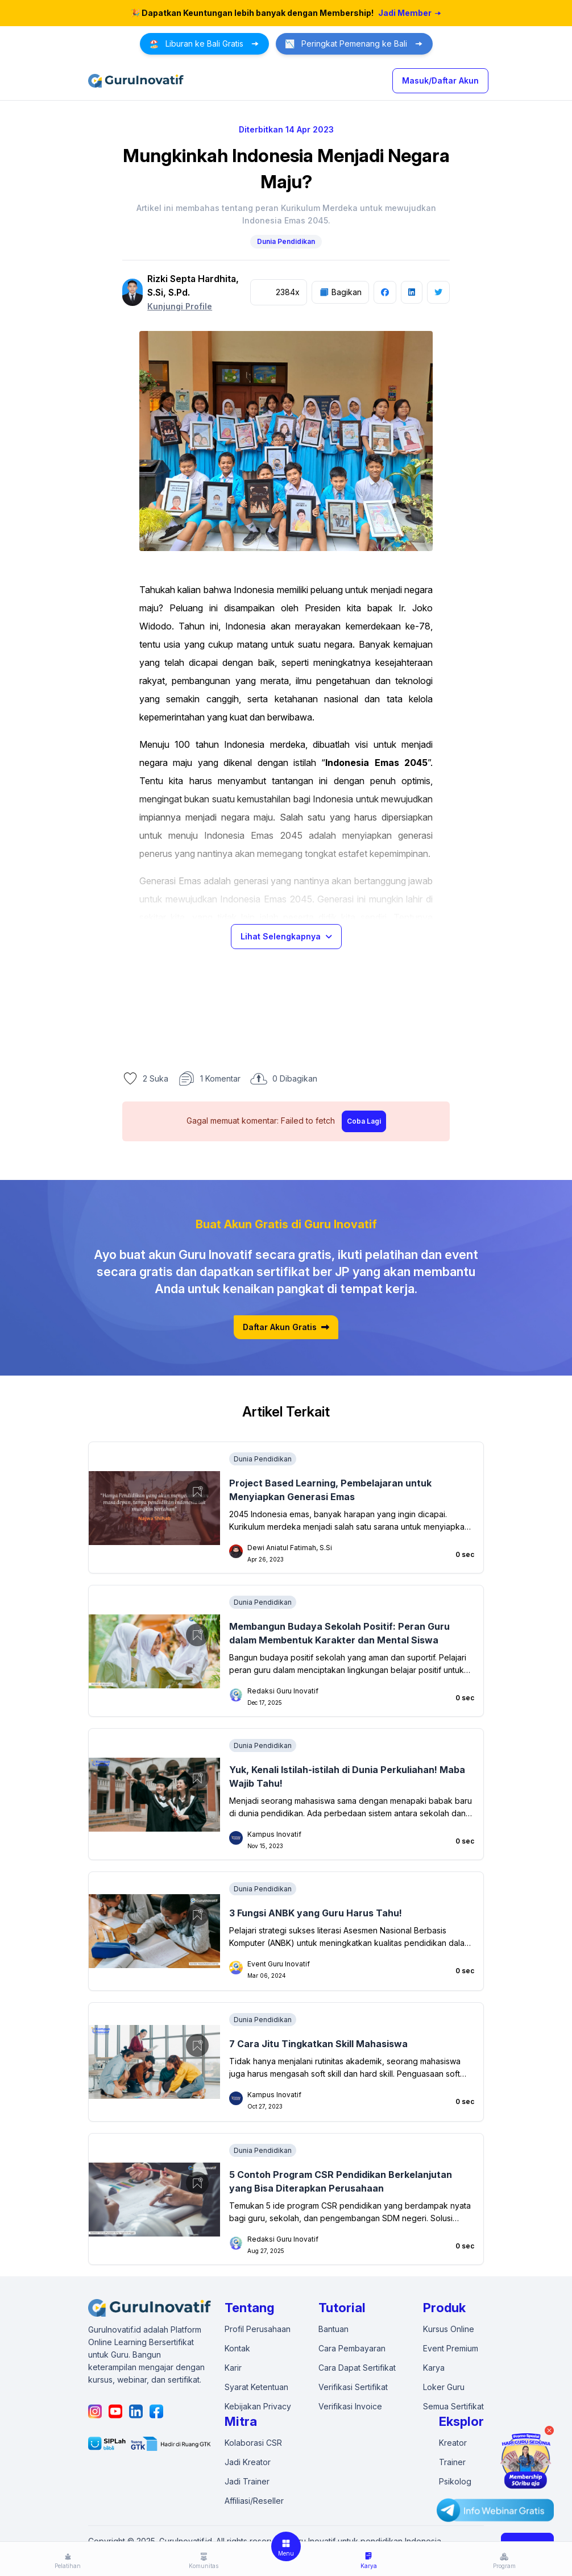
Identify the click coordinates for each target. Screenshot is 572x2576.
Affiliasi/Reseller (254, 2500)
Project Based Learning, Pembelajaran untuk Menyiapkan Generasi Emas (330, 1489)
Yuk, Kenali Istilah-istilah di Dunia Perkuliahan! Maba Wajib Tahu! (347, 1776)
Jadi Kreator (248, 2462)
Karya (434, 2367)
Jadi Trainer (247, 2481)
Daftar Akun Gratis (286, 1327)
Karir (233, 2367)
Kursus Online (448, 2329)
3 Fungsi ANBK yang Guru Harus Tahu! (315, 1913)
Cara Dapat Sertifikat (357, 2367)
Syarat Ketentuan (256, 2387)
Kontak (237, 2348)
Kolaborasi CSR (253, 2442)
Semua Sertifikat (453, 2406)
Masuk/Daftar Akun (440, 80)
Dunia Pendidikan (286, 241)
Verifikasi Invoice (350, 2406)
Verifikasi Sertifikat (353, 2387)
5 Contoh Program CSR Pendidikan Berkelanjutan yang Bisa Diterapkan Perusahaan (340, 2181)
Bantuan (333, 2329)
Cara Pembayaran (352, 2348)
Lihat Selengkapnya (286, 936)
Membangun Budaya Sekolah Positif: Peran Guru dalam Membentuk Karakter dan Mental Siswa (339, 1633)
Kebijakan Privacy (258, 2406)
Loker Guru (444, 2387)
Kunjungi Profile (179, 306)
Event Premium (450, 2348)
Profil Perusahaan (258, 2329)
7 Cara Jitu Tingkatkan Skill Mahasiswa (318, 2043)
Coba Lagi (364, 1121)
